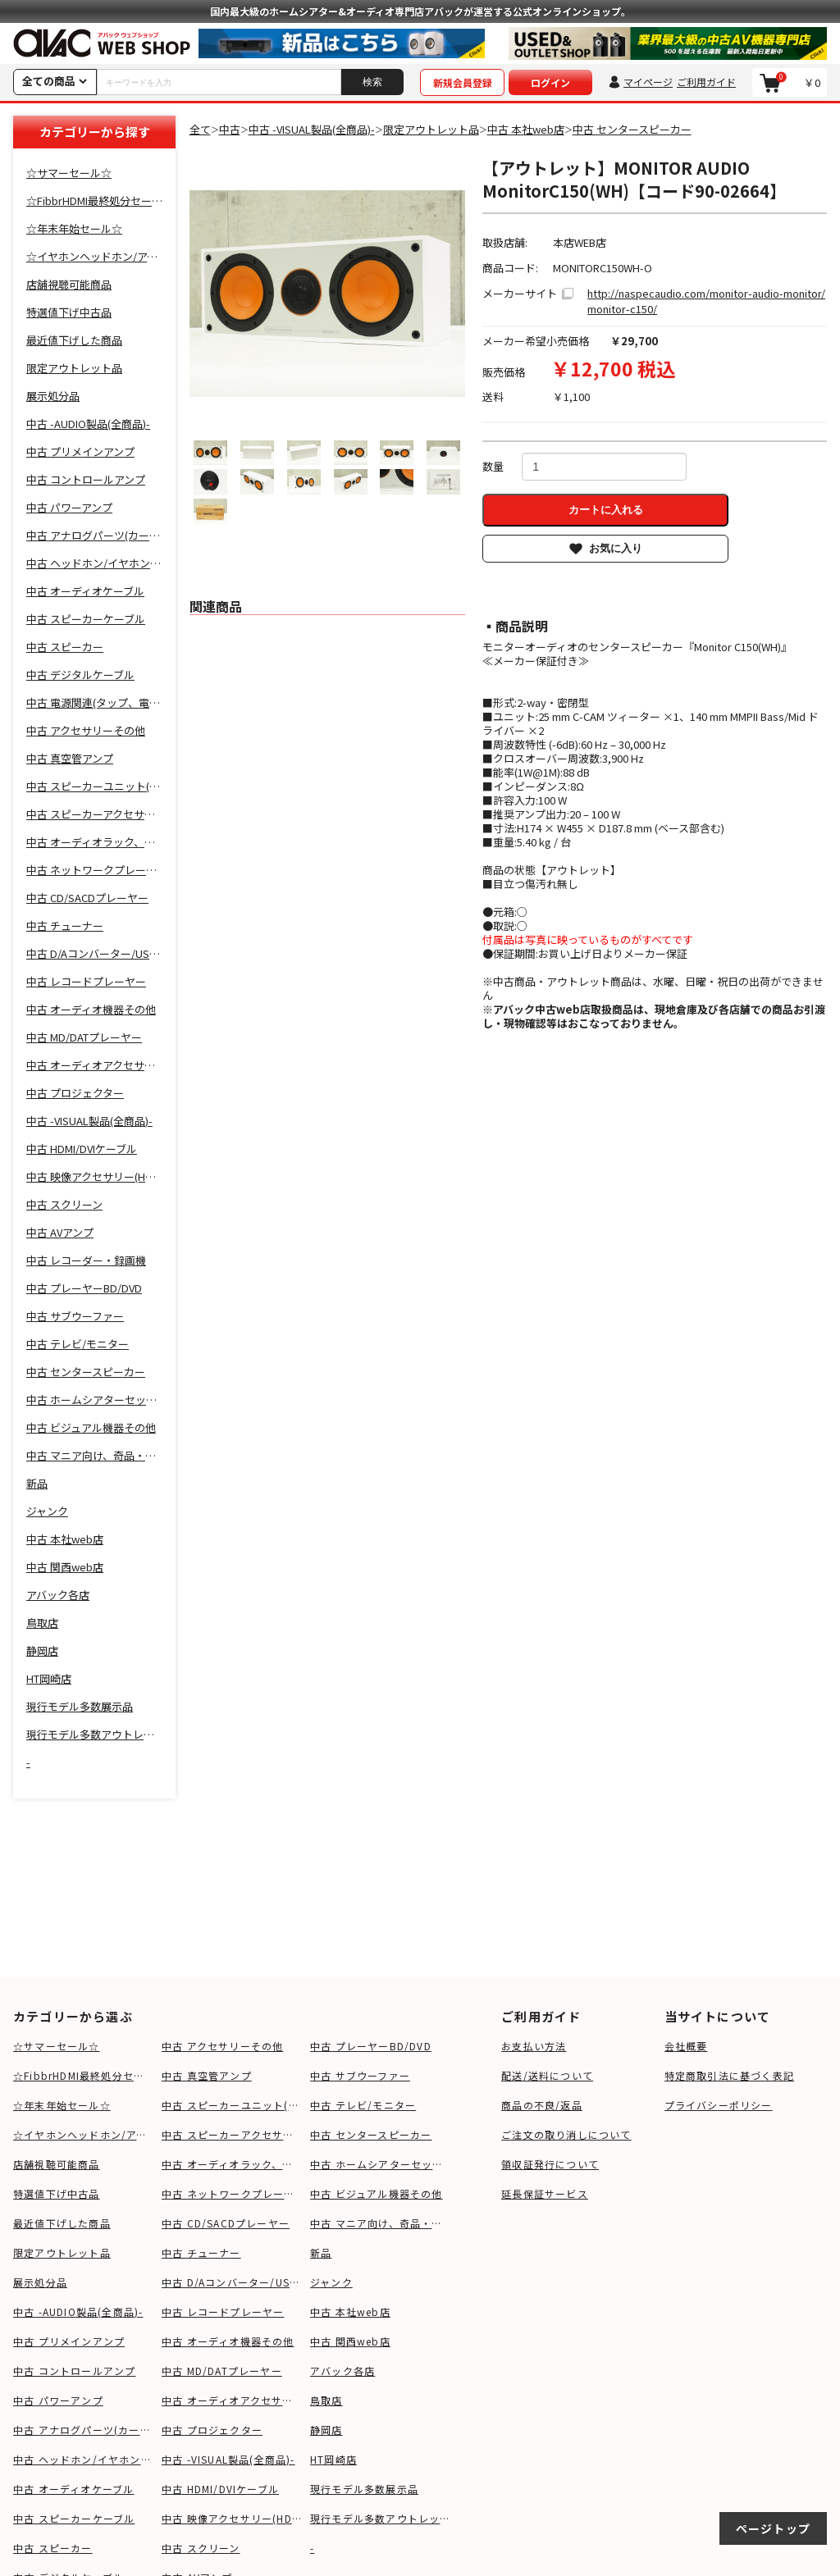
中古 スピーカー (53, 2548)
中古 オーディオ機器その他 (228, 2341)
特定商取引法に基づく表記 (729, 2075)
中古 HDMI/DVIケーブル (220, 2489)
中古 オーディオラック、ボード (232, 2164)
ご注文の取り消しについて (566, 2134)
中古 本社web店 (350, 2311)
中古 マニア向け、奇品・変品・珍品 (380, 2223)
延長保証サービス (544, 2193)
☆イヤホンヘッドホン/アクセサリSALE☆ (83, 2134)
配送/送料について (547, 2075)
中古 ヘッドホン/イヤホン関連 (83, 2459)
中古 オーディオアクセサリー (232, 2400)
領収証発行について (550, 2164)
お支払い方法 (533, 2046)
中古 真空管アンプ (207, 2075)
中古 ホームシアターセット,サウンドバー (380, 2164)
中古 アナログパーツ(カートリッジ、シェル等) (83, 2430)
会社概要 (686, 2046)
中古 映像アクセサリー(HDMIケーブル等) (232, 2518)
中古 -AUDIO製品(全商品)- (78, 2311)
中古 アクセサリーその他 (222, 2046)
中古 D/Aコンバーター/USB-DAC (232, 2282)
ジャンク (331, 2282)
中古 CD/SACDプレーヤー (226, 2223)
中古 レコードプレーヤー (223, 2311)
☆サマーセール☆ (56, 2046)
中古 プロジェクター (212, 2430)
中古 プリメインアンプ (69, 2341)
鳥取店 (326, 2400)
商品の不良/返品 (541, 2105)
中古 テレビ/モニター (363, 2105)
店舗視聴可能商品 (56, 2164)
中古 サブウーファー (360, 2075)
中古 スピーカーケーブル (74, 2518)
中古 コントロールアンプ (74, 2371)
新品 (320, 2252)
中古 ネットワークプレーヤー (232, 2193)
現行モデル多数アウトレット (380, 2518)
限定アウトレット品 (62, 2252)
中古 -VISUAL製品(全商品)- (228, 2459)
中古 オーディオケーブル (73, 2489)
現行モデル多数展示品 (364, 2489)
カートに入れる (605, 510)
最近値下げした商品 (62, 2223)
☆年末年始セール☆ (62, 2105)
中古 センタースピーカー (370, 2134)
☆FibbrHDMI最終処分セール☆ (83, 2075)
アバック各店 (342, 2371)
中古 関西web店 (350, 2341)
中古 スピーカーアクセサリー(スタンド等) (232, 2134)
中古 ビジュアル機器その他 (376, 2193)
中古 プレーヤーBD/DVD (370, 2046)
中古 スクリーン (201, 2548)
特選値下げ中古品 (56, 2193)
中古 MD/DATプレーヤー (222, 2371)
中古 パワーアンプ (58, 2400)
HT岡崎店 (333, 2459)
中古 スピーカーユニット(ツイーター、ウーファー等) (232, 2105)
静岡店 (326, 2430)
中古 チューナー (201, 2252)
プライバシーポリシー (718, 2105)
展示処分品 (40, 2282)
